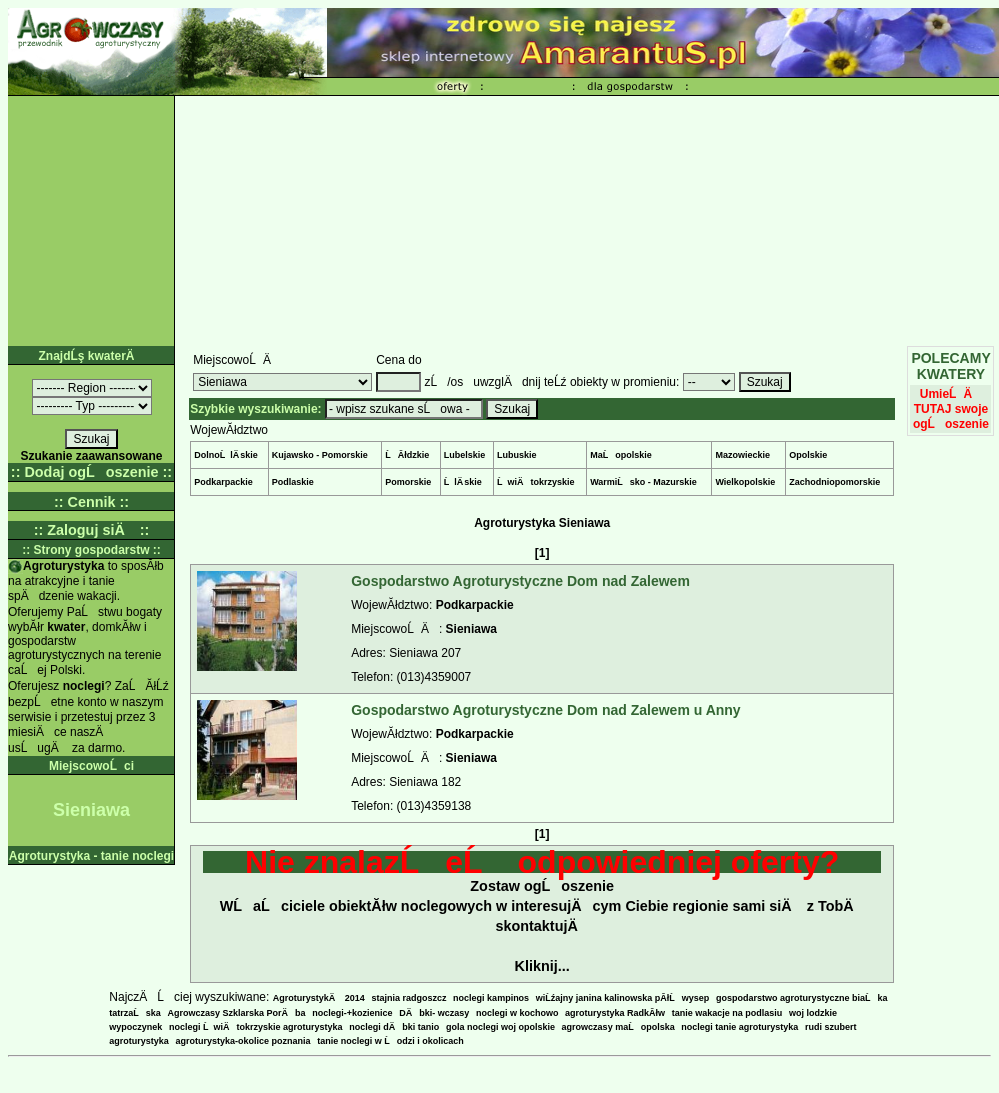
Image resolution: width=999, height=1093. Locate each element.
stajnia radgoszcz (408, 998)
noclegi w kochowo (517, 1013)
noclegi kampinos (491, 998)
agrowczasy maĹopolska (618, 1027)
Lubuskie (517, 455)
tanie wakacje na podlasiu (727, 1013)
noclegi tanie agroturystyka (739, 1027)
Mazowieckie (742, 455)
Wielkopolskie (745, 482)
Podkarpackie (223, 482)
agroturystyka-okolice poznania (243, 1041)
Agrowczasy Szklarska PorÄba (237, 1013)
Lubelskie (465, 455)
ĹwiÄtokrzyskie (536, 482)
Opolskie (808, 455)
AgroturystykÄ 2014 (319, 998)
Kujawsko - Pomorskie (320, 455)
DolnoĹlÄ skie (226, 455)
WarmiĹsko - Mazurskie (643, 482)
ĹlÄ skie (463, 482)
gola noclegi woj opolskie (500, 1027)
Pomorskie (408, 482)
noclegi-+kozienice (352, 1013)
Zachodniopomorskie (834, 482)
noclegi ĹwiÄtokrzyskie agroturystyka (256, 1027)
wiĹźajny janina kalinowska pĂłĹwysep (623, 998)
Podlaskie (293, 482)
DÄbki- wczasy (434, 1013)
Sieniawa (471, 629)
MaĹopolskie (621, 455)
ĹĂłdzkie (407, 455)
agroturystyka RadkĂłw (615, 1013)
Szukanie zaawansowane (91, 456)
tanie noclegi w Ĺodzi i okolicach (390, 1041)
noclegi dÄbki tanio (394, 1027)
